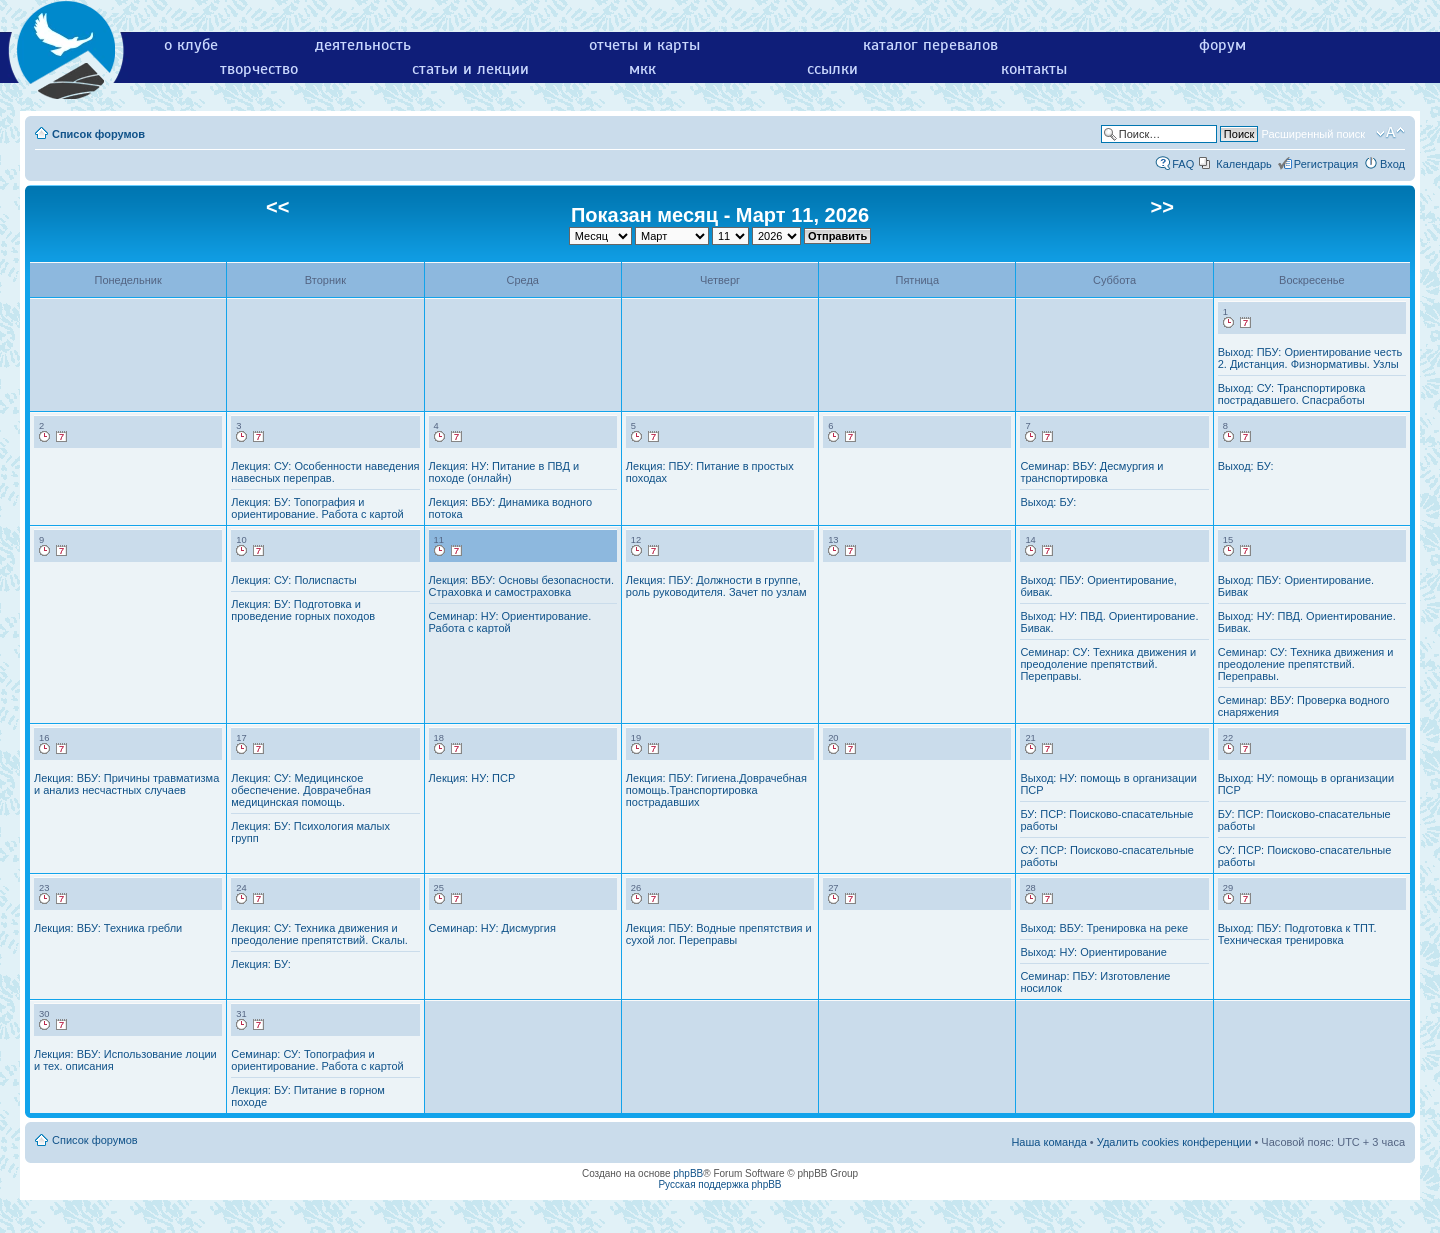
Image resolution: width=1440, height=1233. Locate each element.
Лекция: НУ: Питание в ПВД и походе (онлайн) (504, 472)
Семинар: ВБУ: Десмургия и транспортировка (1091, 472)
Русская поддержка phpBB (719, 1184)
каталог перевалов (930, 45)
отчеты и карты (644, 45)
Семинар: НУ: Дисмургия (492, 928)
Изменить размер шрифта (1390, 133)
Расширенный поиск (1313, 134)
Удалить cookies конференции (1174, 1142)
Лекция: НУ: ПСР (472, 778)
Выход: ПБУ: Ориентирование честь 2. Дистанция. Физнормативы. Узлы (1310, 358)
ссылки (832, 69)
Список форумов (98, 134)
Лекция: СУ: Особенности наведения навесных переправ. (325, 472)
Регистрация (1326, 164)
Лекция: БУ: (260, 964)
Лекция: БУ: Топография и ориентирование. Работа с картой (317, 508)
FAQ (1183, 164)
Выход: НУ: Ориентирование (1093, 952)
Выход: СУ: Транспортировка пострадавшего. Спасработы (1292, 394)
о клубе (191, 45)
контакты (1034, 69)
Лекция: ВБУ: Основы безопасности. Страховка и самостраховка (521, 586)
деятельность (363, 45)
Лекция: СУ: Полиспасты (293, 580)
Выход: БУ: (1048, 502)
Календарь (1244, 164)
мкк (642, 69)
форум (1222, 45)
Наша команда (1048, 1142)
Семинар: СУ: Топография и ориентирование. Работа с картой (317, 1060)
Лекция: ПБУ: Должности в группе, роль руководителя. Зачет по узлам (716, 586)
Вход (1392, 164)
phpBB (688, 1173)
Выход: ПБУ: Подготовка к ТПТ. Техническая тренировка (1297, 934)
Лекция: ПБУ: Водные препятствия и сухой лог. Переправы (719, 934)
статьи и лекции (470, 69)
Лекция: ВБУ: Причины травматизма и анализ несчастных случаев (126, 784)
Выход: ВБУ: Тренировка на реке (1104, 928)
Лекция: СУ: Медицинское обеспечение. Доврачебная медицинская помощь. (301, 790)
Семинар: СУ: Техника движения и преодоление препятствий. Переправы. (1108, 664)
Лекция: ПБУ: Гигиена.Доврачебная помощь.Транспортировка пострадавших (716, 790)
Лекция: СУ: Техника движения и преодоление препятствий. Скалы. (319, 934)
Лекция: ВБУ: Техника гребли (108, 928)
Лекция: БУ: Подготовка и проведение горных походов (303, 610)
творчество (259, 69)
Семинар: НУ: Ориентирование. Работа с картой (510, 622)
